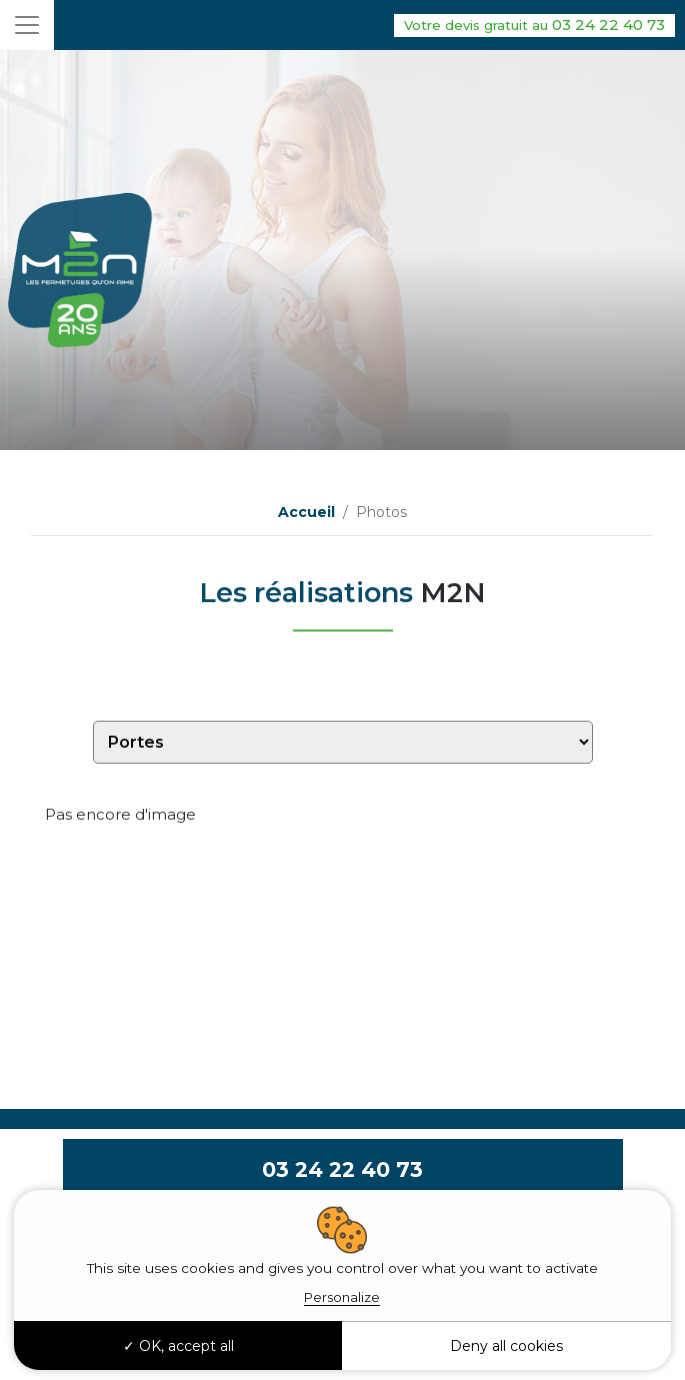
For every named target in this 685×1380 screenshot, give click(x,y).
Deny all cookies (506, 1346)
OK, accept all (178, 1346)
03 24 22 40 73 (534, 25)
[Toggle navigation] (27, 25)
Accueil (306, 512)
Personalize (342, 1297)
